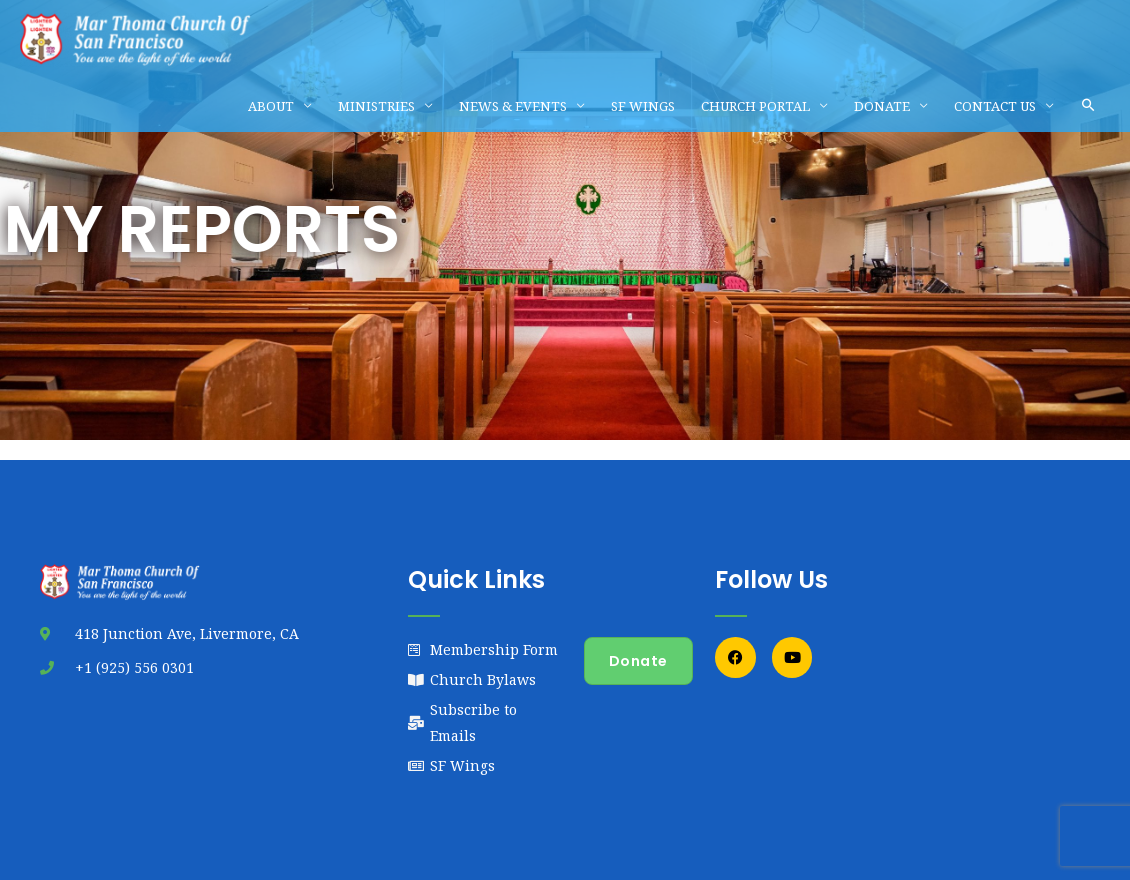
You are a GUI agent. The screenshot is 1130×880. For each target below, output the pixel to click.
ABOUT (271, 106)
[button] (1088, 105)
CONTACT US (995, 106)
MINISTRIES (376, 106)
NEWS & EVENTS (513, 106)
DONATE (882, 106)
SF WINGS (643, 106)
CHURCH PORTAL (755, 106)
